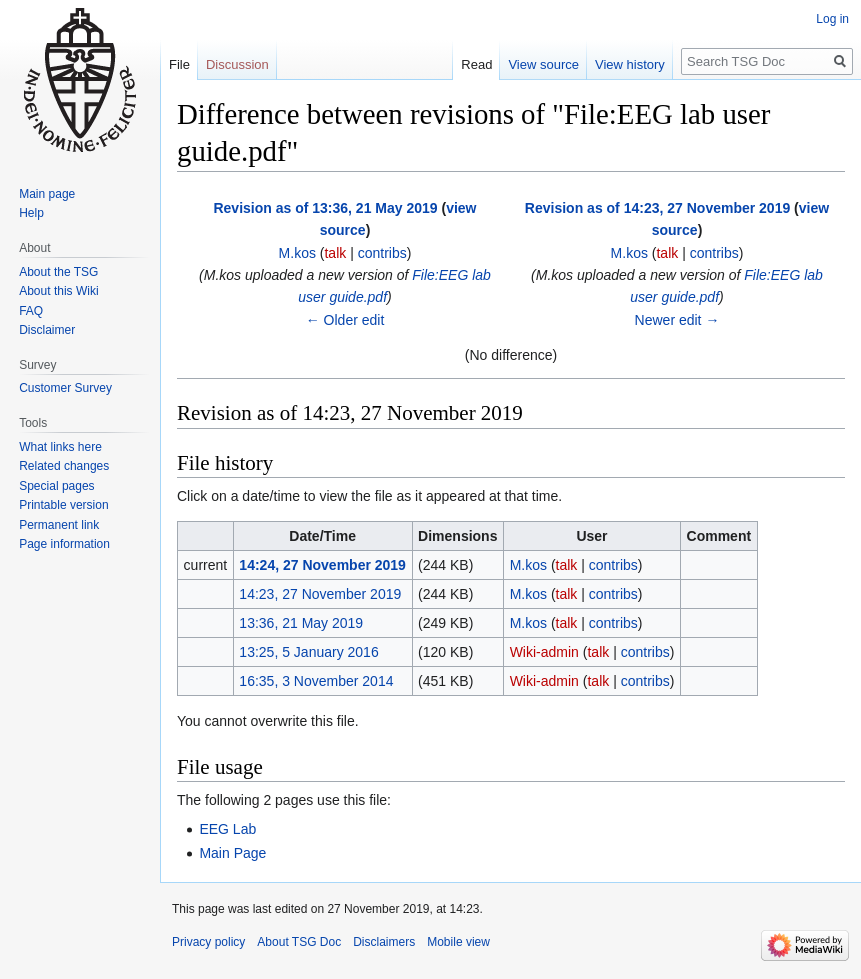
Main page (47, 194)
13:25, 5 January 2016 (308, 652)
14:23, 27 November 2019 (320, 594)
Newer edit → (677, 320)
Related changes (64, 466)
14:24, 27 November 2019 (322, 565)
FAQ (31, 311)
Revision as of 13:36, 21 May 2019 (325, 208)
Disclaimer (47, 330)
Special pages (56, 486)
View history (630, 64)
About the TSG (58, 272)
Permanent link (59, 525)
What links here (60, 447)
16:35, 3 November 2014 (316, 681)
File (179, 64)
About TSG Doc (299, 942)
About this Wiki (58, 291)
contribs (382, 253)
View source (543, 64)
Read (476, 64)
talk (335, 253)
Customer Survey (65, 388)
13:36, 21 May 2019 (301, 623)
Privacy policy (208, 942)
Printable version (63, 505)
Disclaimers (384, 942)
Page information (64, 544)
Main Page (232, 853)
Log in (832, 19)
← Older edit (345, 320)
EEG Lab (227, 829)
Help (31, 213)
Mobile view (458, 942)
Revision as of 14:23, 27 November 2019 (657, 208)
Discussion (237, 64)
